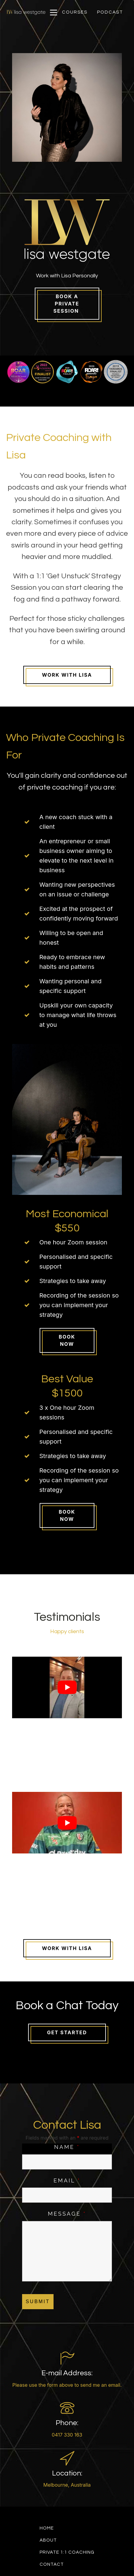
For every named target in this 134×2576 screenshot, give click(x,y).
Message (67, 2214)
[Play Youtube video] (67, 1687)
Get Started (67, 2032)
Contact (52, 2564)
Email (67, 2180)
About (48, 2540)
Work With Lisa (67, 675)
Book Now (67, 1340)
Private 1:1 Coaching (67, 2552)
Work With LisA (67, 1948)
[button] (74, 12)
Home (47, 2528)
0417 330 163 (67, 2435)
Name (67, 2147)
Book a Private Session (67, 303)
